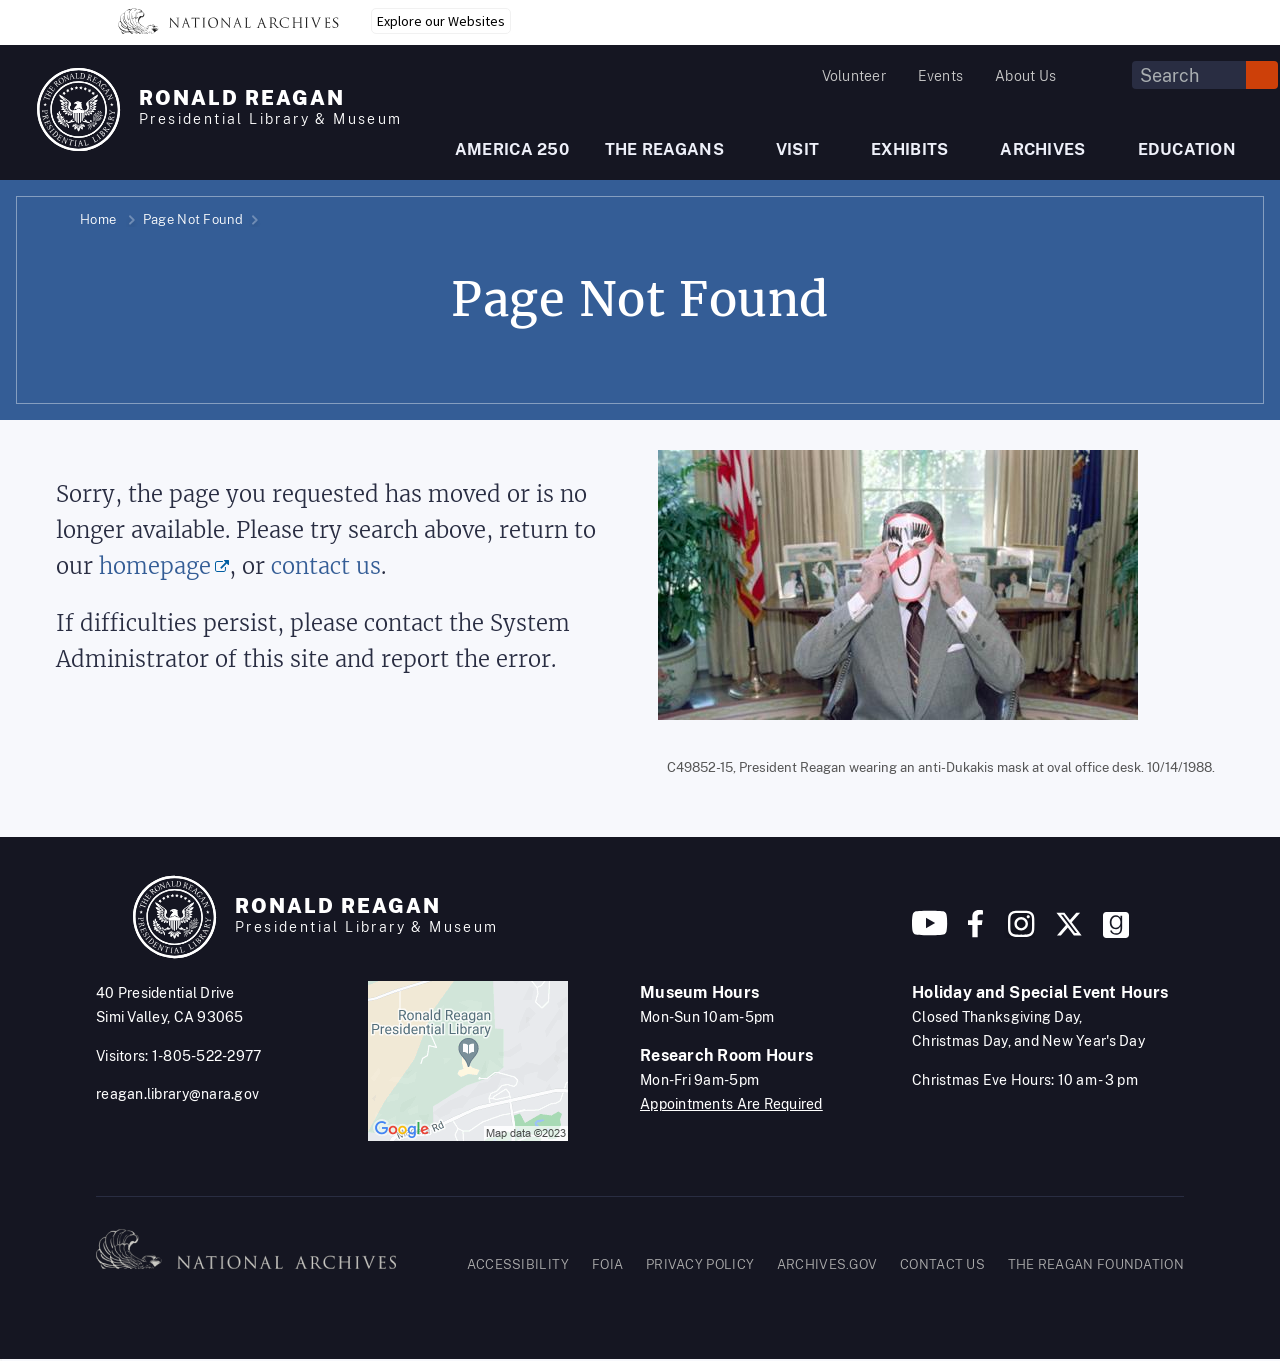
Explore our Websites (441, 21)
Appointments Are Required (731, 1104)
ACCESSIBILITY (518, 1264)
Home (98, 219)
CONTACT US (942, 1264)
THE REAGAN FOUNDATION (1096, 1264)
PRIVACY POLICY (700, 1264)
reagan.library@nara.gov (177, 1094)
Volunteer (854, 76)
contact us (326, 566)
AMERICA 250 (512, 149)
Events (940, 76)
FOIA (607, 1264)
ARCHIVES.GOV (827, 1264)
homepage (155, 566)
